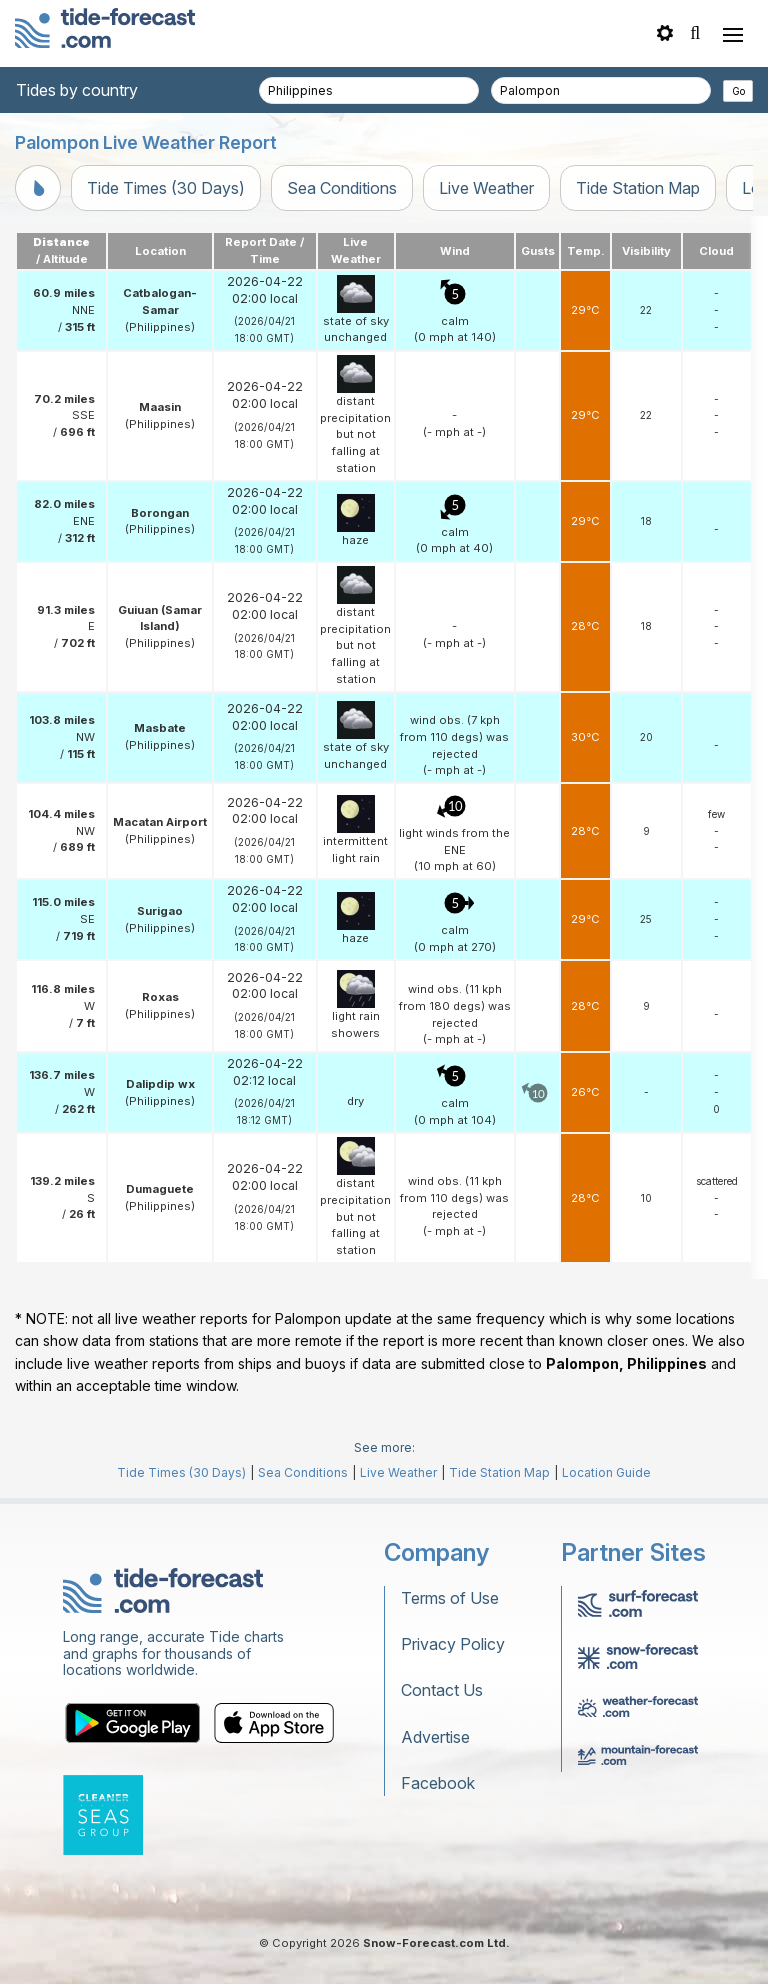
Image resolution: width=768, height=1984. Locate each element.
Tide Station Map (638, 188)
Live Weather (486, 188)
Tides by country (77, 90)
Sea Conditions (342, 188)
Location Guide (606, 1472)
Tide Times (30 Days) (166, 188)
